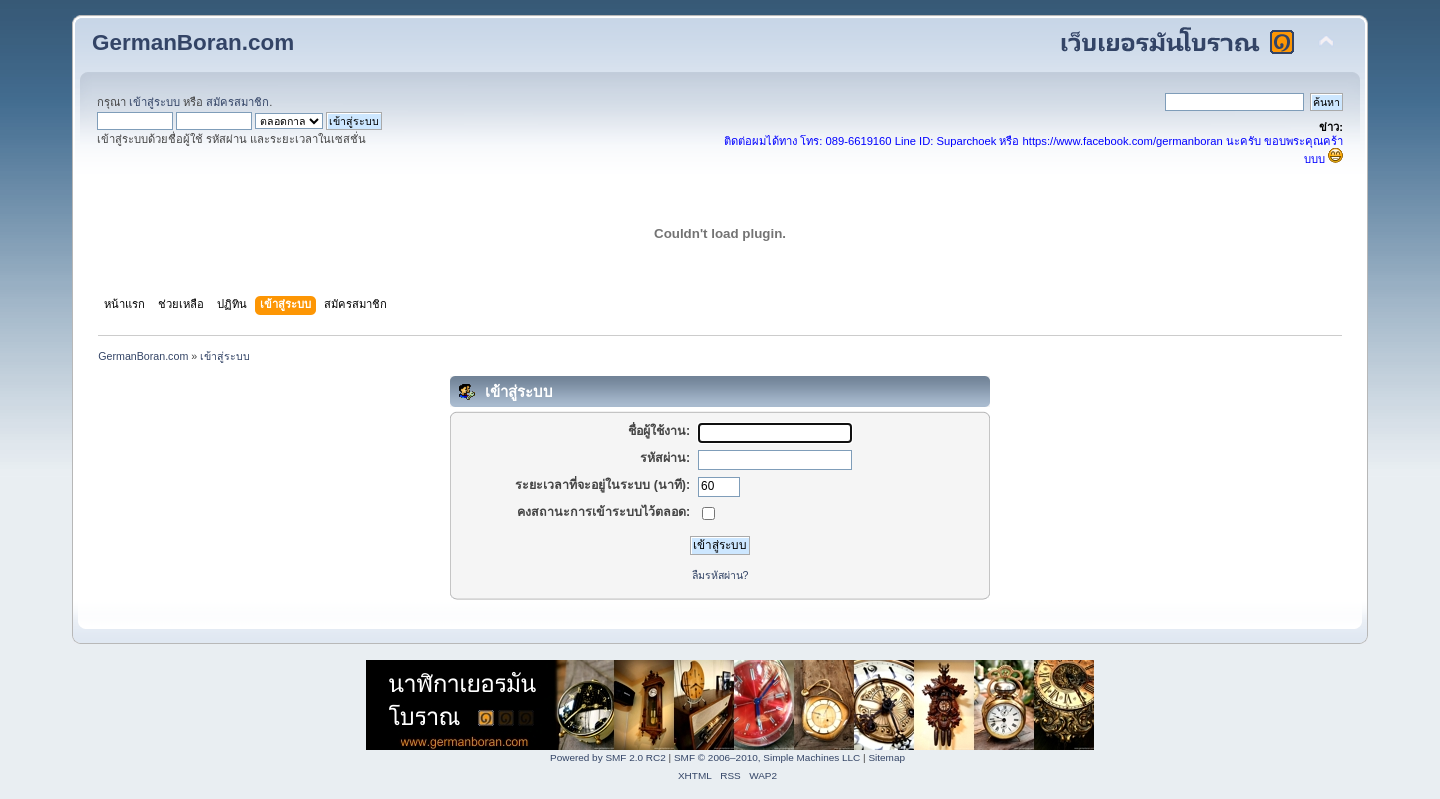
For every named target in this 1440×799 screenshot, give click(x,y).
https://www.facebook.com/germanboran (1123, 141)
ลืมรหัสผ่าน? (720, 575)
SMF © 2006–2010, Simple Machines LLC (767, 757)
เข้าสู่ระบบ (154, 102)
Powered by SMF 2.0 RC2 (608, 757)
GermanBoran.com (193, 42)
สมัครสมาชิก (237, 102)
